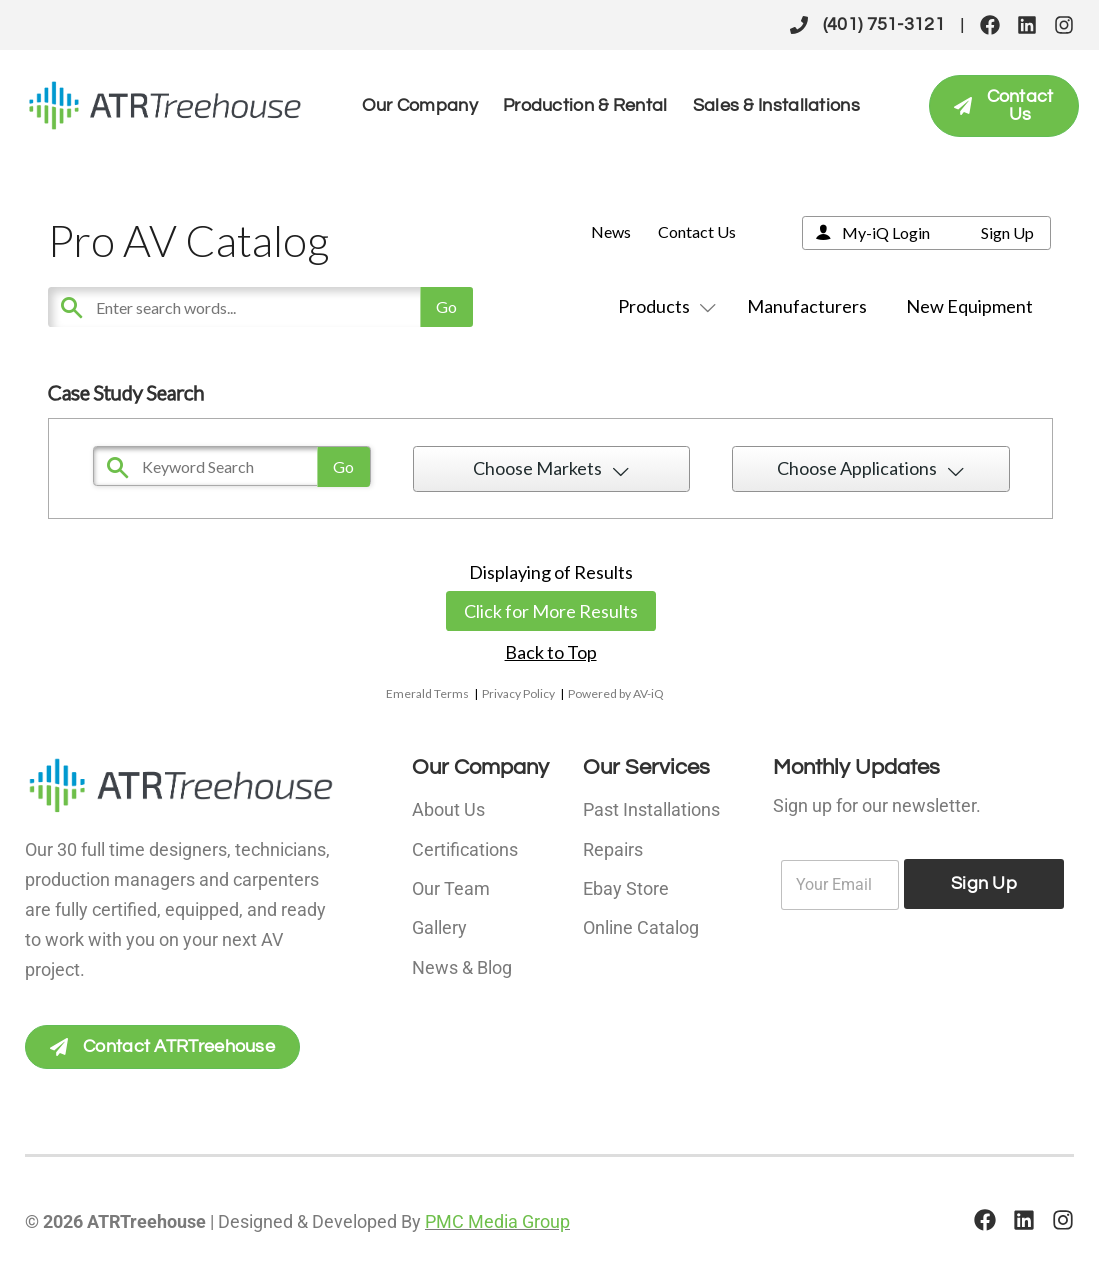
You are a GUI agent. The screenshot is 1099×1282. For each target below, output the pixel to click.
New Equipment (969, 306)
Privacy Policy (518, 693)
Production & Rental (585, 105)
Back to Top (551, 652)
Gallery (439, 923)
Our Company (420, 105)
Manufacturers (807, 306)
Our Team (451, 885)
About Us (448, 809)
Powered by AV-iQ (616, 693)
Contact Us (697, 231)
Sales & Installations (776, 105)
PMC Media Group (497, 1221)
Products (663, 306)
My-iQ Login (886, 232)
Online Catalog (641, 923)
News (611, 231)
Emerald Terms (427, 693)
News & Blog (462, 961)
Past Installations (651, 809)
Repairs (613, 847)
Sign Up (1007, 232)
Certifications (465, 847)
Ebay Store (626, 885)
